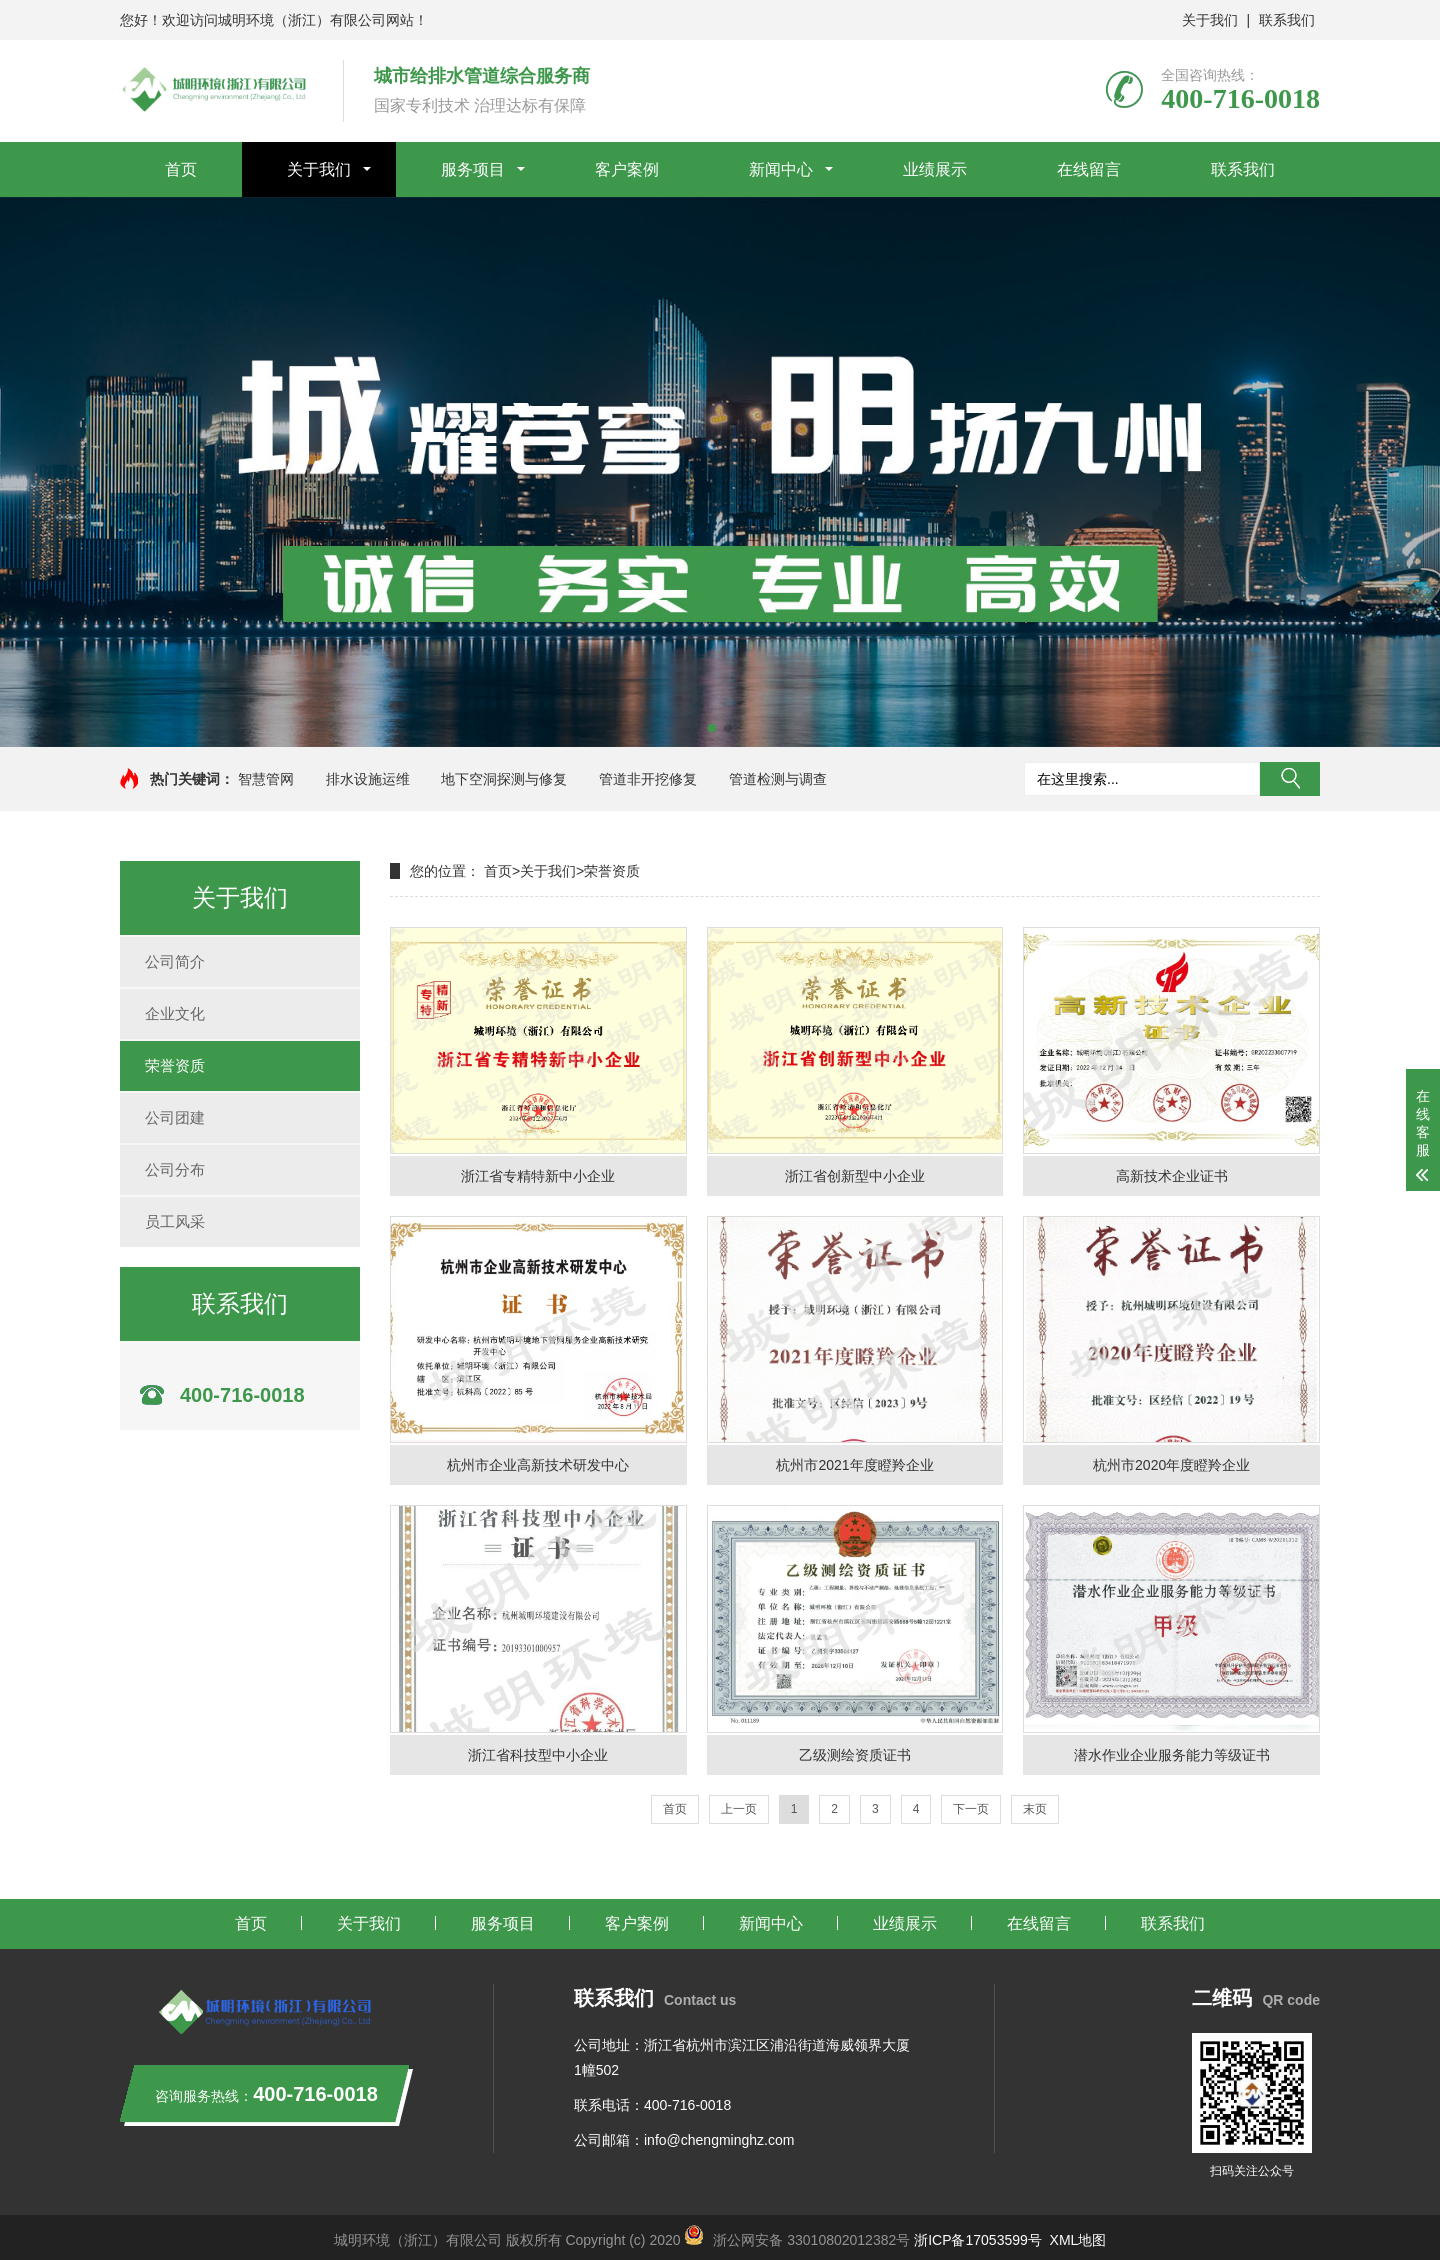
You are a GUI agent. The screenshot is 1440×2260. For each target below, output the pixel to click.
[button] (712, 728)
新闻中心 (781, 169)
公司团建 (175, 1117)
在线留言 (1089, 169)
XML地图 (1078, 2240)
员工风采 (175, 1221)
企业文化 (175, 1013)
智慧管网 (266, 779)
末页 (1035, 1809)
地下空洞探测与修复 (504, 779)
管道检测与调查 (778, 779)
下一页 (971, 1809)
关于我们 (1210, 20)
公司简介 (175, 961)
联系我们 (1287, 20)
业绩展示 (935, 169)
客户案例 (627, 169)
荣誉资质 (175, 1065)
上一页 (739, 1809)
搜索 (1290, 779)
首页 (181, 169)
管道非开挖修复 (648, 779)
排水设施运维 (368, 779)
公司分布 (175, 1169)
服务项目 (473, 169)
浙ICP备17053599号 (980, 2240)
